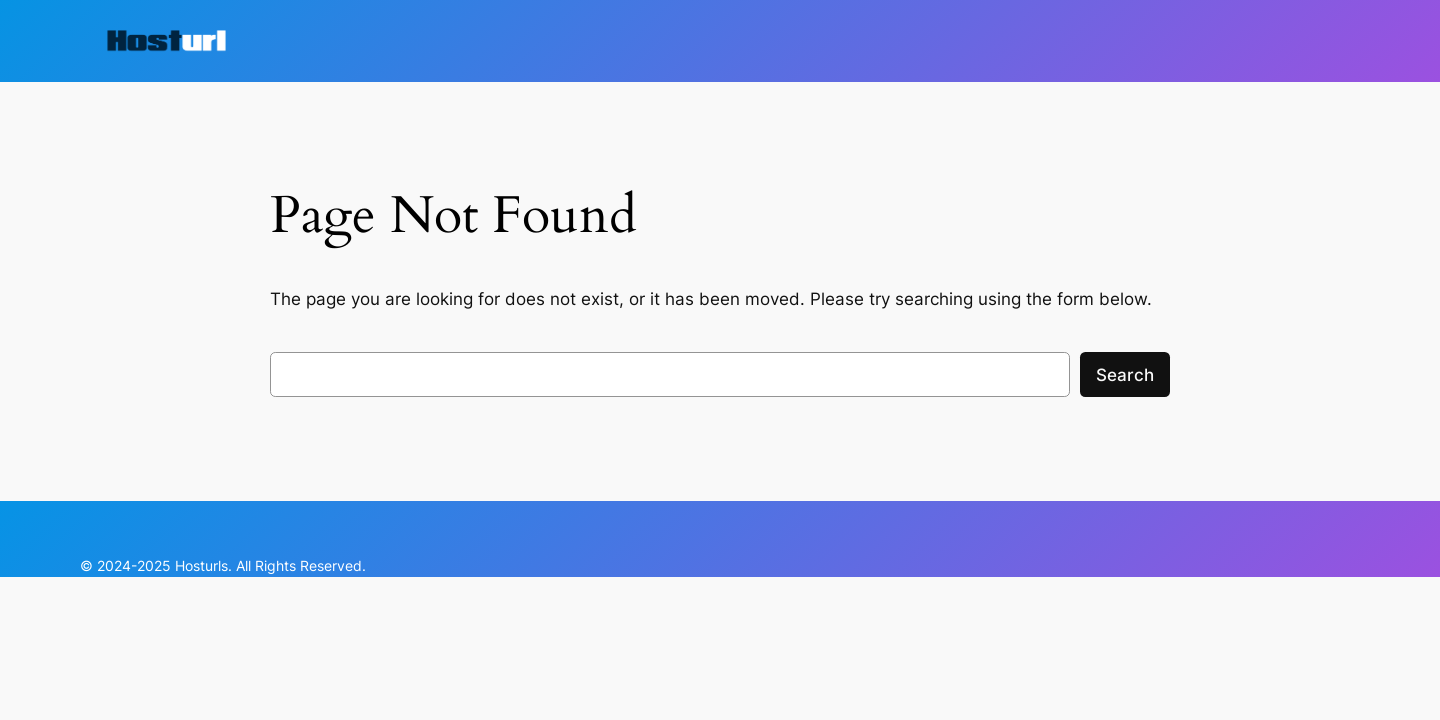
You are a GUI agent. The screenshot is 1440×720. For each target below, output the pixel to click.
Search (1125, 375)
